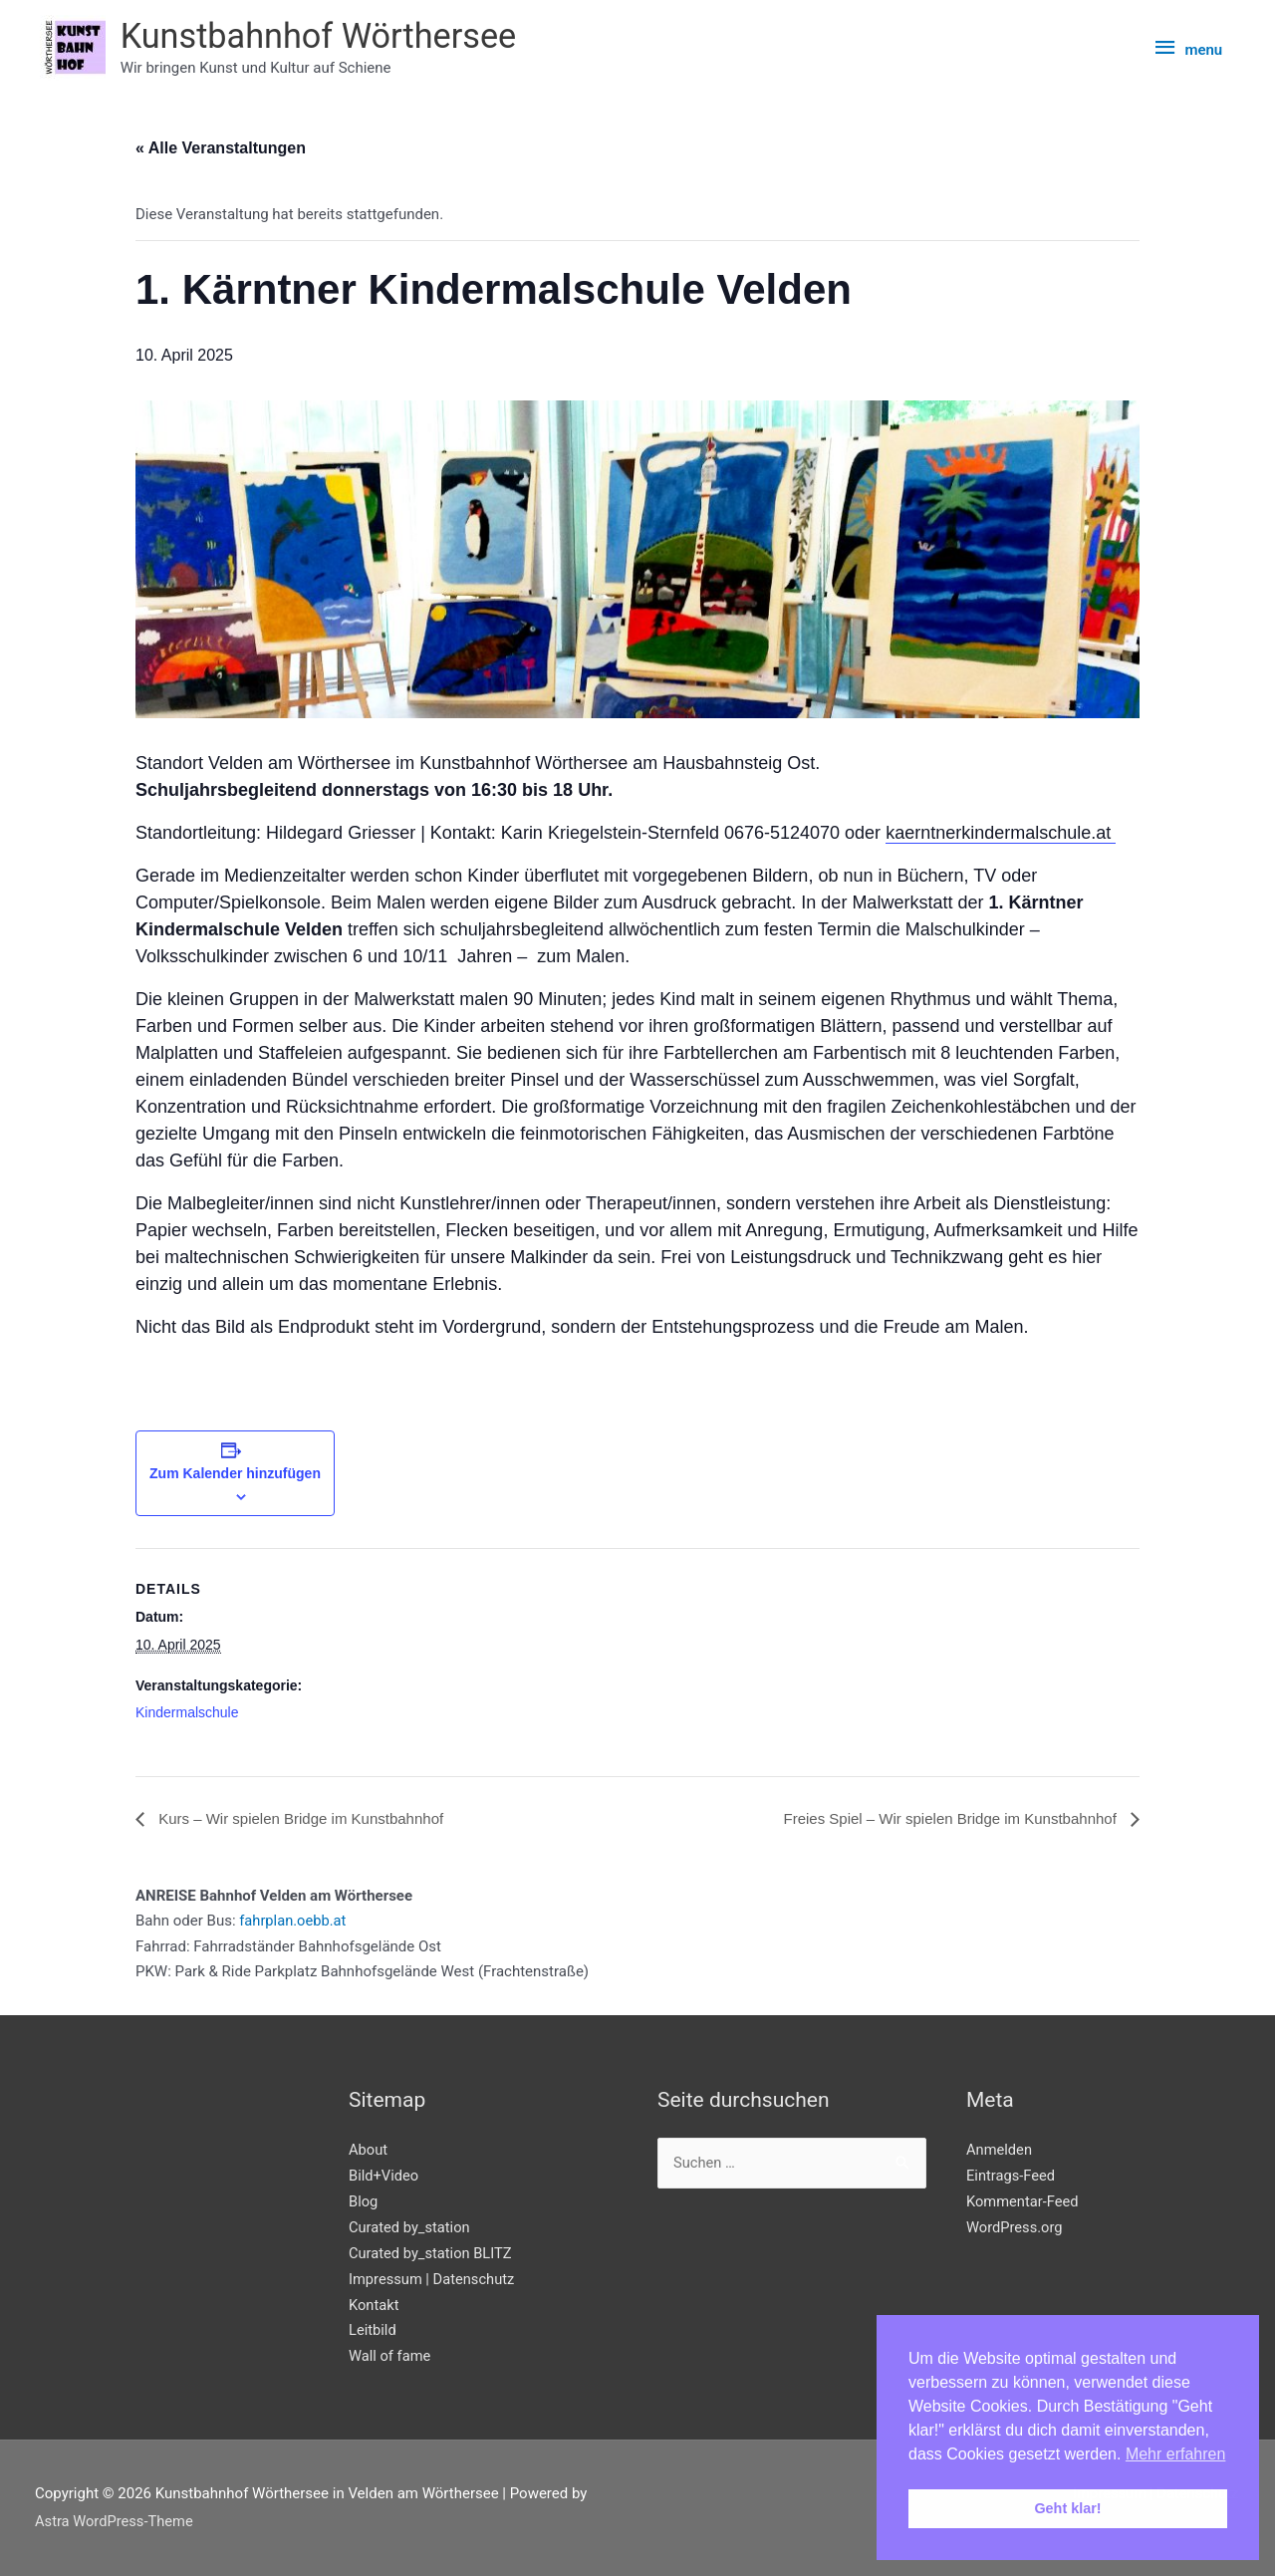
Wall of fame (390, 2357)
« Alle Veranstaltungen (220, 148)
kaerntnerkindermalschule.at (1001, 834)
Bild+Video (384, 2176)
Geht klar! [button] (1067, 2508)
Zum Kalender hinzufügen (235, 1473)
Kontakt (374, 2305)
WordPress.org (1015, 2227)
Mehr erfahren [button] (1176, 2454)
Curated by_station (410, 2227)
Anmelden (1000, 2150)
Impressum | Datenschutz (433, 2279)
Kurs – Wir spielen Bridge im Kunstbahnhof (308, 1819)
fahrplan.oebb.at (294, 1922)
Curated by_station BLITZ (432, 2253)
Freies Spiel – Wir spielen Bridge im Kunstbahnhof (941, 1819)
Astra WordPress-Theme (115, 2522)
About (368, 2150)
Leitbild (373, 2331)
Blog (364, 2201)
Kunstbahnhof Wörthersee (323, 36)
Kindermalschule (187, 1713)
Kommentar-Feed (1023, 2201)
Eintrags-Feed (1011, 2176)
